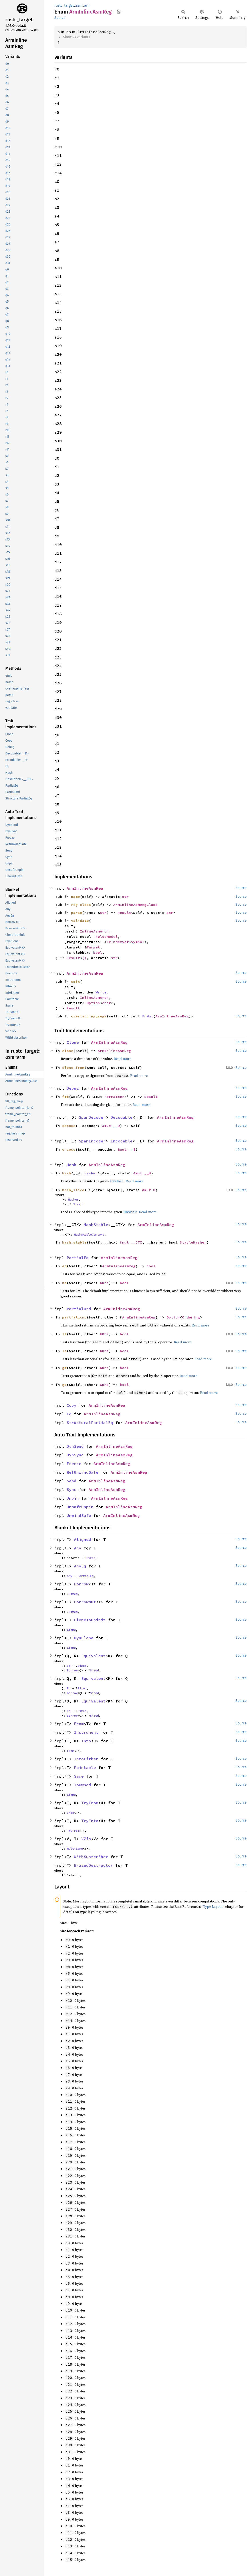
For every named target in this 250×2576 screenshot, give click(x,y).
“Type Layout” (213, 1906)
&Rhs (104, 1283)
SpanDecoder (92, 1117)
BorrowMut (85, 1601)
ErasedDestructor (93, 1865)
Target (93, 947)
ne (64, 1283)
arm (87, 5)
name (75, 896)
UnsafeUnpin (80, 1506)
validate (80, 920)
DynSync (75, 1454)
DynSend (75, 1446)
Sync (71, 1489)
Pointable (85, 1767)
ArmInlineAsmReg (85, 888)
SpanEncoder (92, 1141)
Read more (122, 1058)
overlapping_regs (89, 1016)
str (125, 896)
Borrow (81, 1584)
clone (67, 1050)
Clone (73, 1042)
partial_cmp (74, 1317)
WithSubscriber (91, 1856)
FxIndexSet (118, 942)
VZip (86, 1838)
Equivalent (93, 1655)
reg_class (81, 904)
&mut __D (111, 1125)
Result (124, 912)
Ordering (191, 1317)
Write (101, 992)
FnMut (147, 1016)
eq (64, 1266)
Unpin (73, 1498)
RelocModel (106, 936)
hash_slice (73, 1190)
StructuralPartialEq (90, 1422)
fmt (65, 1096)
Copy (71, 1405)
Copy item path (119, 11)
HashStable (96, 1224)
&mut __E (126, 1149)
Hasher (91, 1173)
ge (64, 1384)
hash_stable (74, 1242)
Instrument (86, 1732)
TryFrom (89, 1802)
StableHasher (193, 1242)
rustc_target (64, 5)
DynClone (83, 1637)
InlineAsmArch (94, 931)
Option (93, 1003)
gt (64, 1367)
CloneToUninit (90, 1619)
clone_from (73, 1067)
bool (97, 952)
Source (59, 18)
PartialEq (78, 1257)
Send (71, 1480)
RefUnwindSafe (82, 1472)
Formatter (114, 1096)
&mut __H (142, 1173)
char (106, 1003)
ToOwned (82, 1784)
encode (68, 1149)
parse (76, 912)
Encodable (122, 1141)
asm (79, 5)
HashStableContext (89, 1234)
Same (79, 1776)
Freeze (74, 1463)
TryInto (89, 1820)
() (84, 958)
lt (64, 1334)
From (79, 1723)
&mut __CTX (131, 1242)
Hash (71, 1164)
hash (66, 1173)
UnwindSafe (79, 1515)
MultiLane (75, 1849)
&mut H (148, 1190)
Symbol (137, 942)
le (64, 1351)
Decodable (122, 1117)
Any (77, 1548)
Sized (77, 1204)
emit (75, 981)
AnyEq (80, 1566)
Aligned (82, 1539)
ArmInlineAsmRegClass (135, 904)
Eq (69, 1413)
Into (86, 1740)
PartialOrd (79, 1308)
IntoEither (86, 1758)
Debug (73, 1088)
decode (68, 1125)
